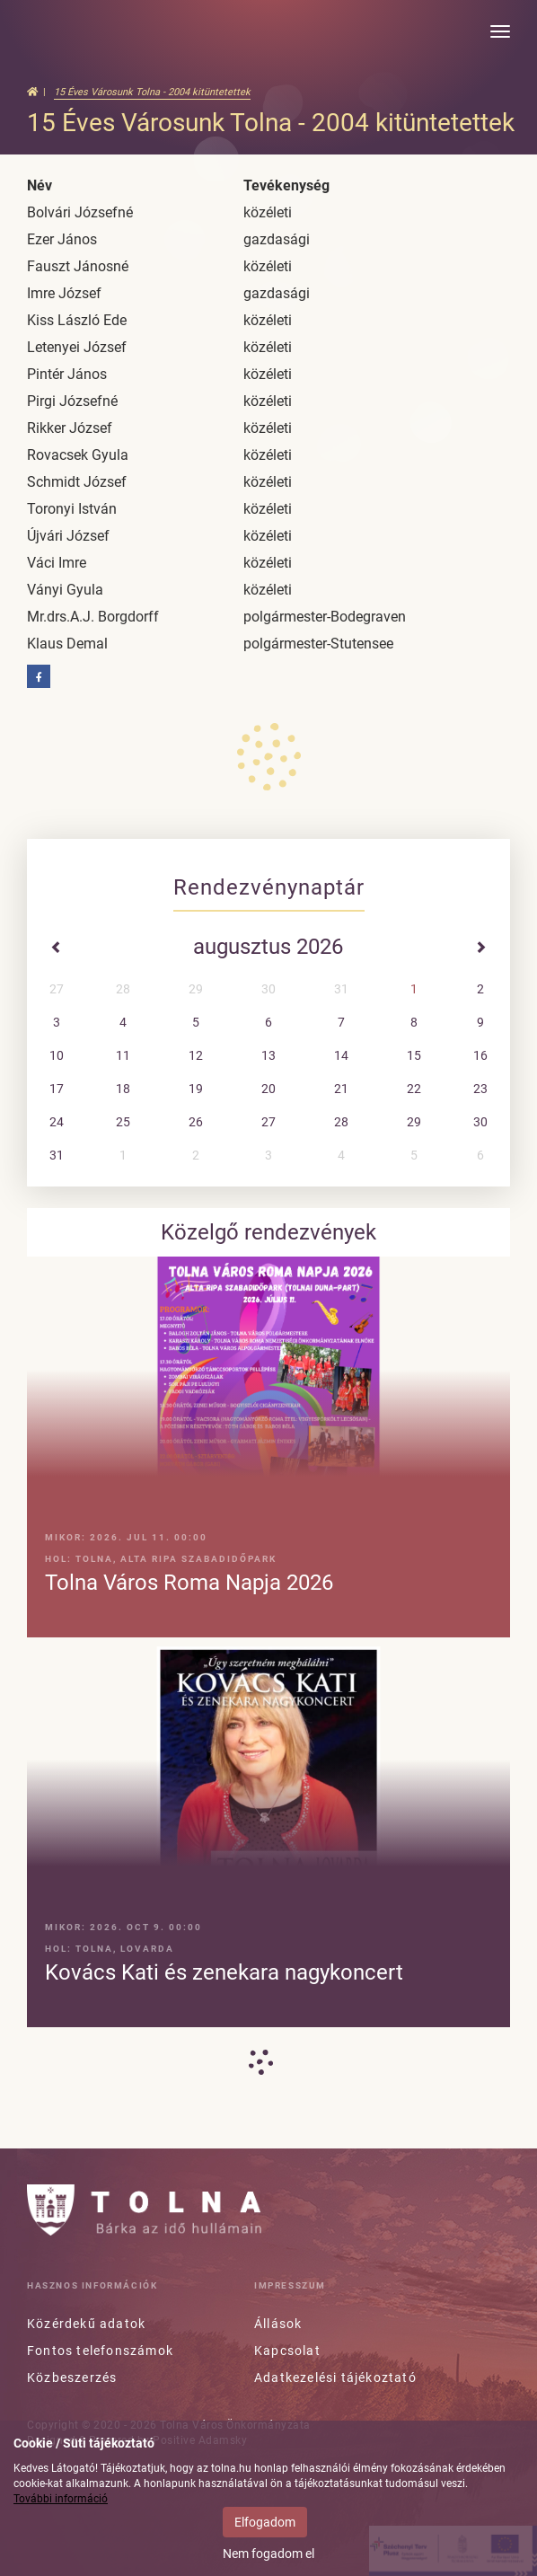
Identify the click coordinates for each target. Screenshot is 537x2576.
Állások (278, 2323)
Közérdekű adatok (86, 2323)
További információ (60, 2498)
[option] (268, 1641)
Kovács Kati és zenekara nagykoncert (224, 1972)
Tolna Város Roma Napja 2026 (189, 1582)
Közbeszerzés (72, 2377)
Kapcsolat (287, 2350)
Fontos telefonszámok (100, 2350)
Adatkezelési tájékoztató (335, 2377)
